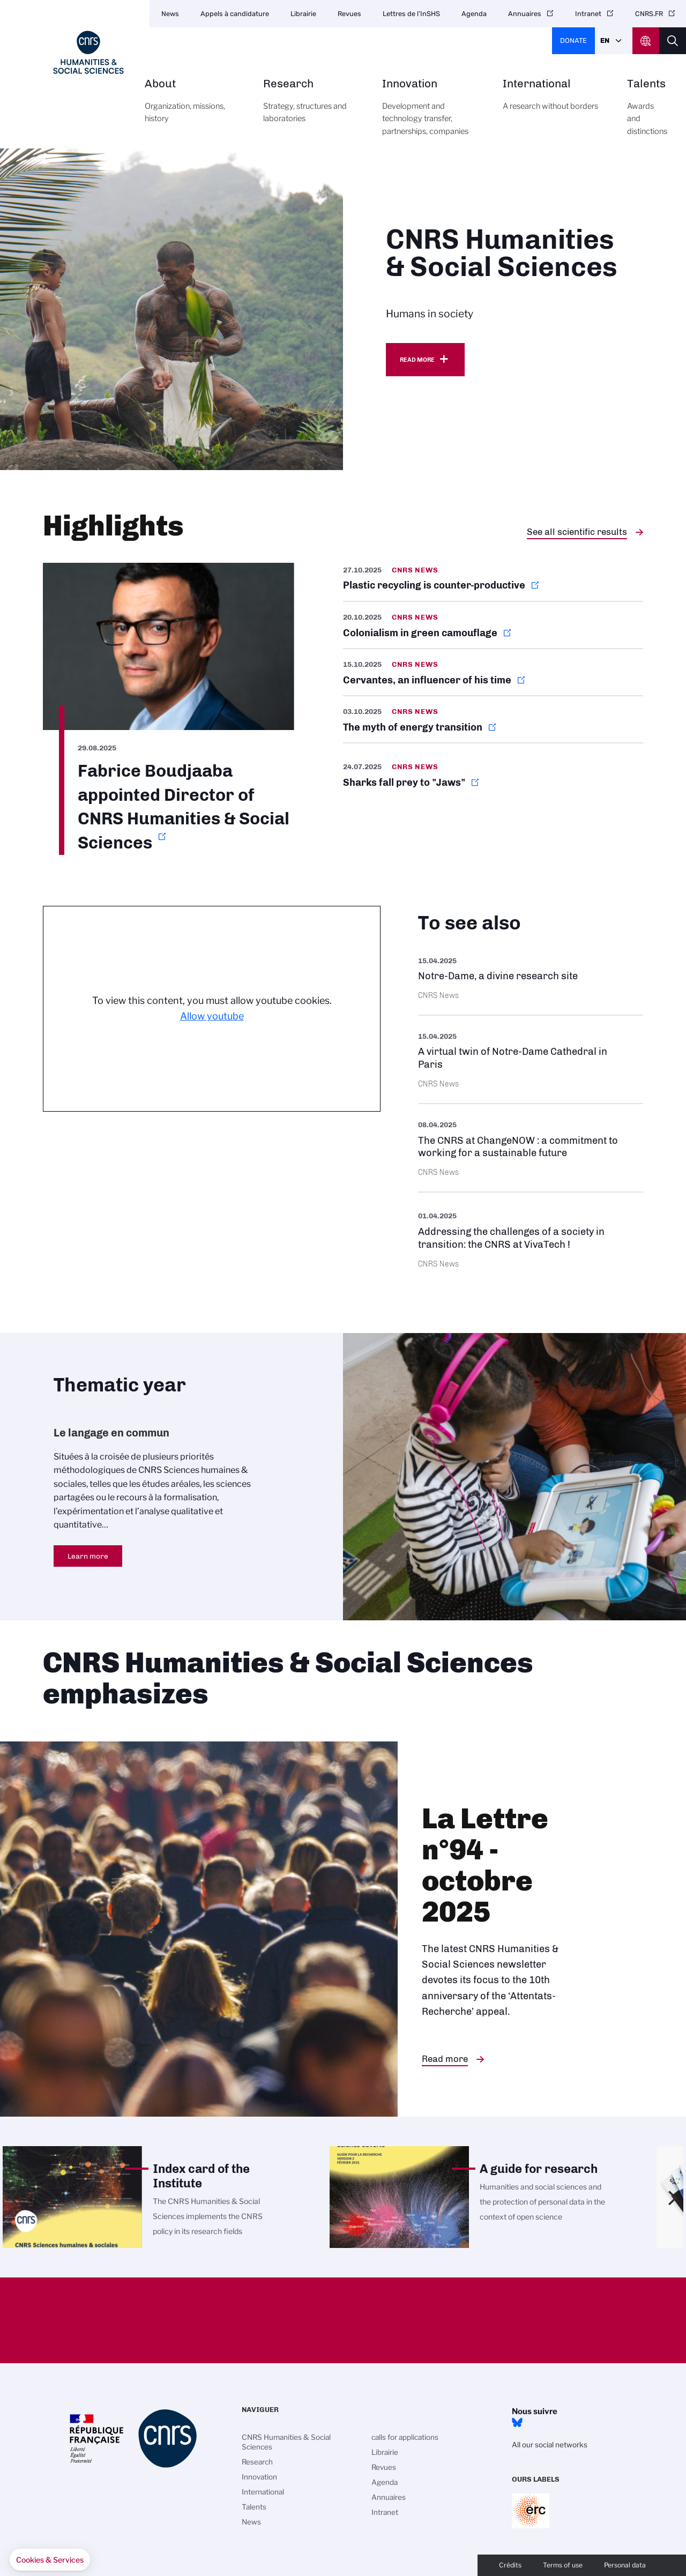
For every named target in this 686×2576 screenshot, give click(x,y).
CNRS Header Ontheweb (645, 40)
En (604, 40)
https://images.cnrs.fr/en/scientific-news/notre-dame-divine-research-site (530, 977)
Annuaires (524, 14)
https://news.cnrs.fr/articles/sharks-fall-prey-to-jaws (493, 774)
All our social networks (549, 2444)
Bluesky (517, 2422)
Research (311, 107)
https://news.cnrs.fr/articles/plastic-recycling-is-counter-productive (493, 582)
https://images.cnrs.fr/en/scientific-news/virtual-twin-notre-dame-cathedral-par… (530, 1059)
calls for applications (404, 2437)
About (192, 107)
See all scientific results (577, 531)
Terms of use (563, 2565)
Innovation (430, 113)
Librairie (303, 14)
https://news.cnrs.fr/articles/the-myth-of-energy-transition (493, 719)
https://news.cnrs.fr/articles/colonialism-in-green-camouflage (493, 625)
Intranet (588, 14)
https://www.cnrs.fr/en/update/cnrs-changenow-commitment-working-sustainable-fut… (530, 1148)
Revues (349, 14)
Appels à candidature (234, 14)
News (170, 14)
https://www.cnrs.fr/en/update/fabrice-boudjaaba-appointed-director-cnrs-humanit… (168, 709)
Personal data (625, 2565)
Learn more (88, 1556)
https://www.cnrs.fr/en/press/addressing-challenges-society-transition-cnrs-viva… (530, 1238)
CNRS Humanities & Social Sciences (286, 2442)
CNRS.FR (649, 14)
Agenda (474, 14)
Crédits (510, 2565)
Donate (573, 40)
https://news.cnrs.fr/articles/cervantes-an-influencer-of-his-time (493, 672)
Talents (647, 113)
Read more (417, 359)
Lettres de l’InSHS (411, 14)
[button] (50, 2560)
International (553, 100)
